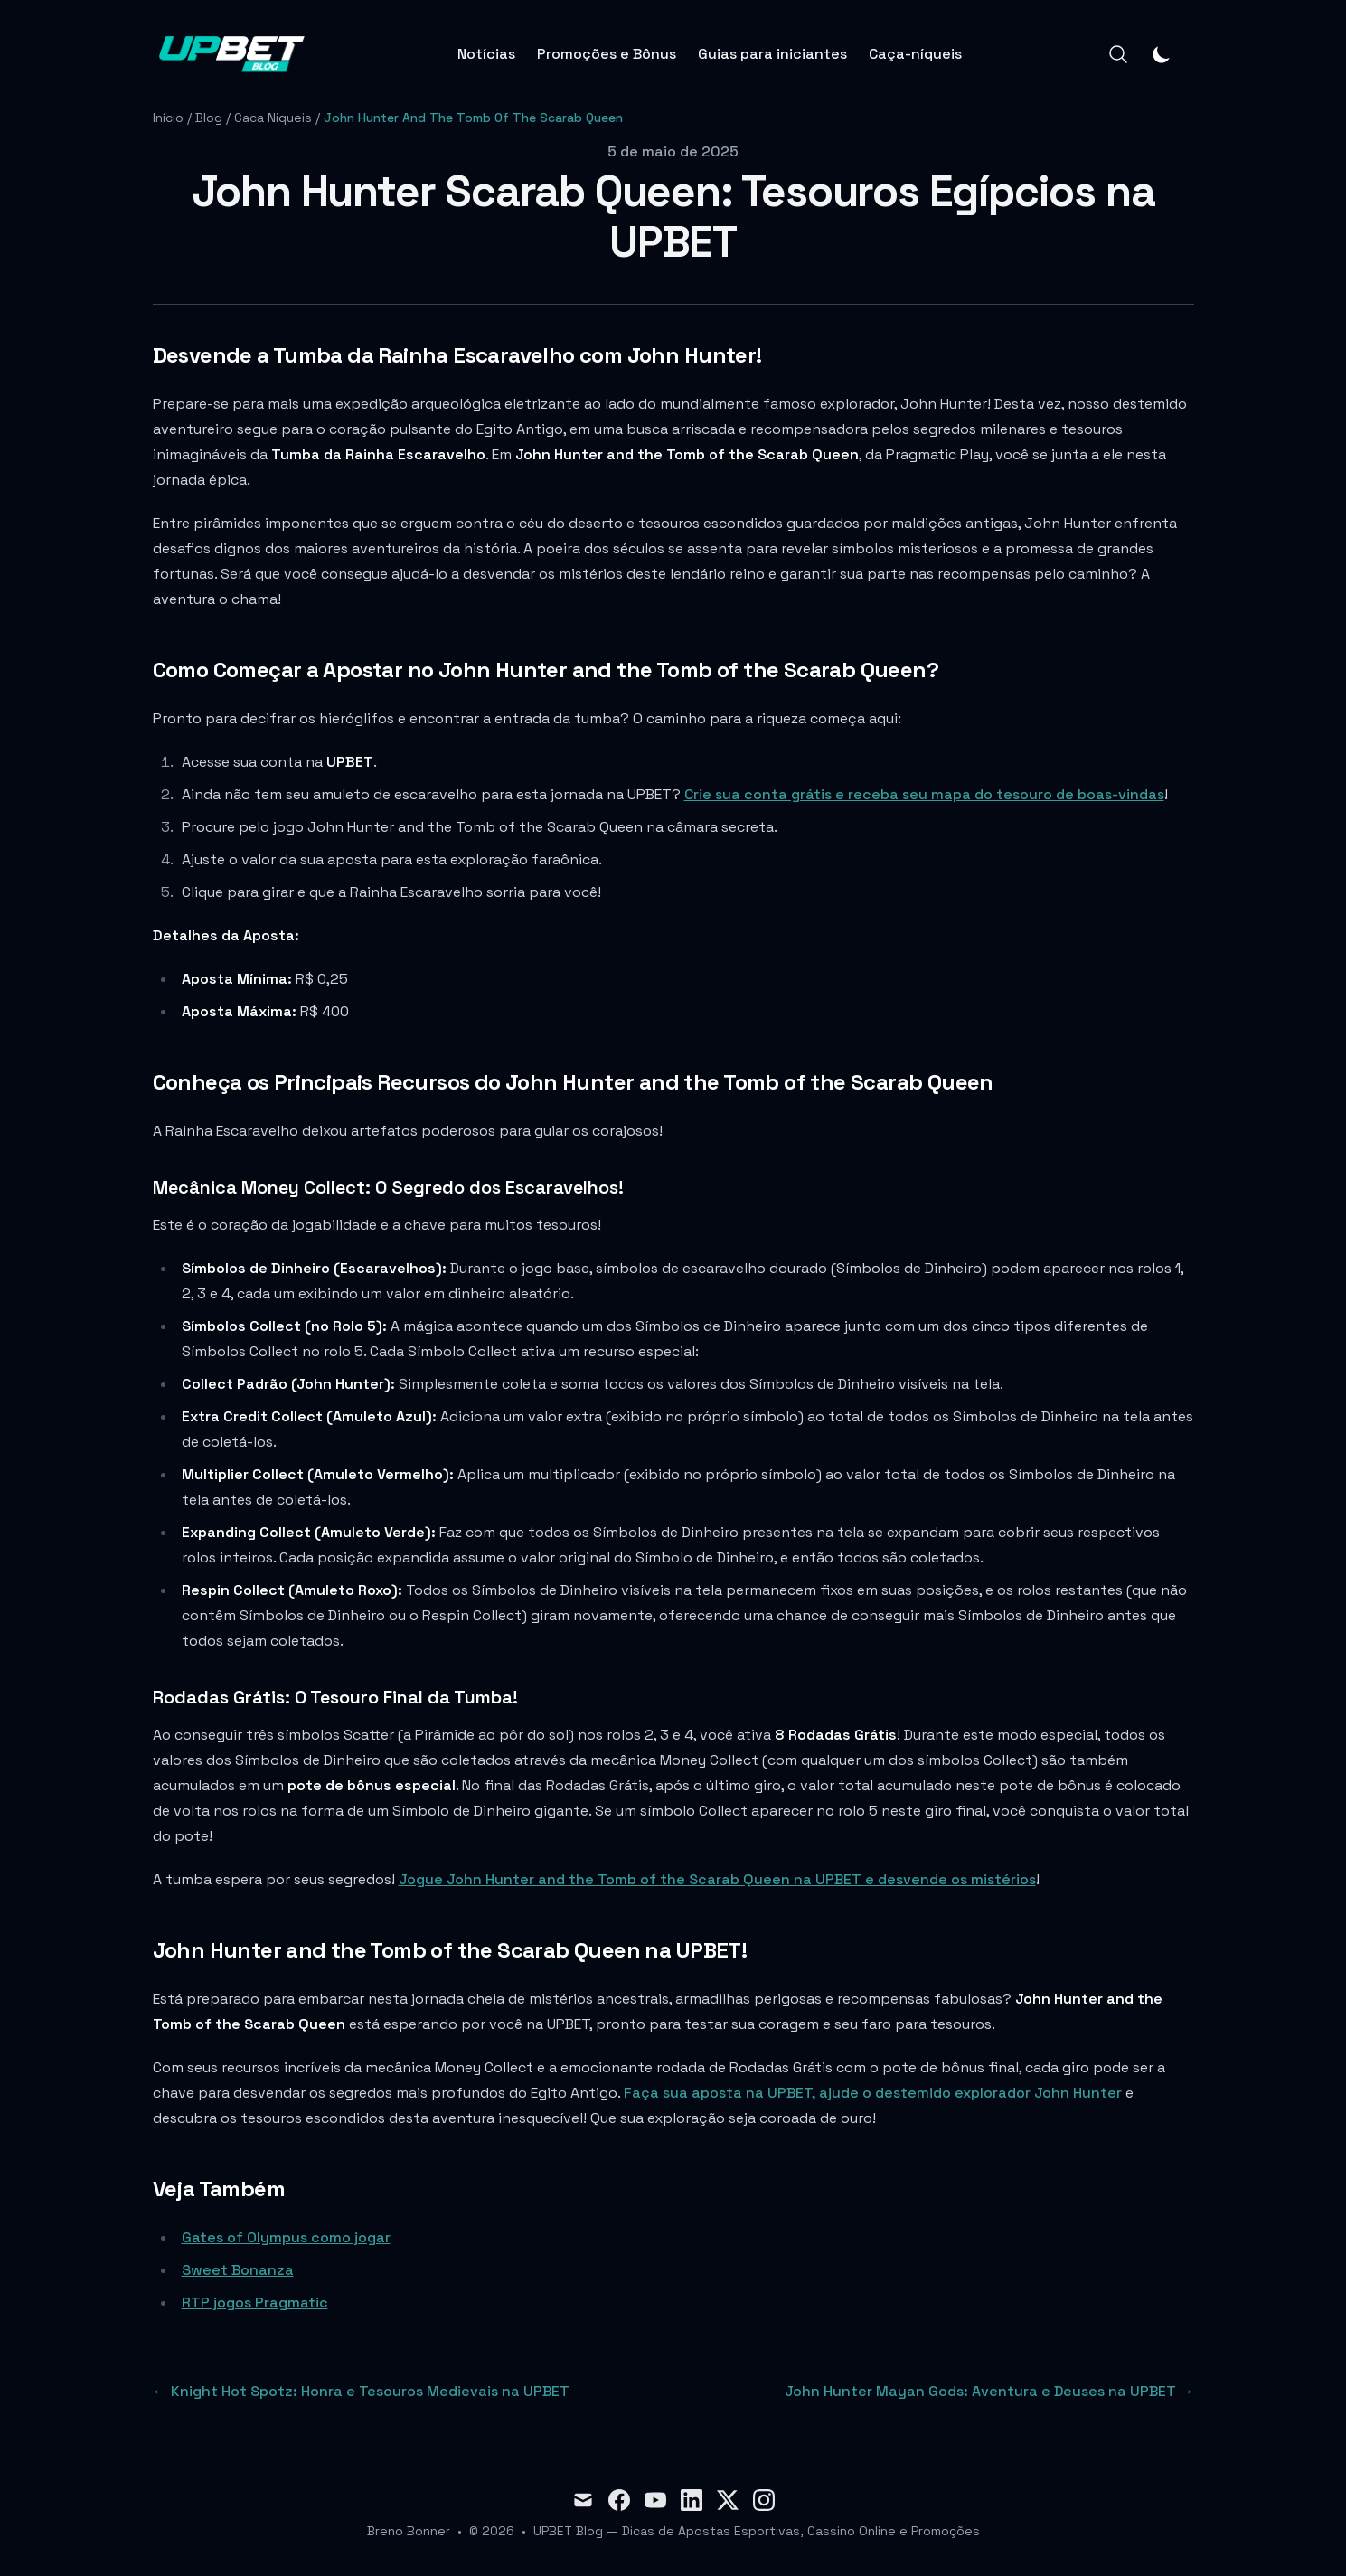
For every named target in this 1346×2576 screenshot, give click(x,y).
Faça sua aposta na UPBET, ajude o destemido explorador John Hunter (873, 2092)
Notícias (486, 54)
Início (168, 117)
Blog (208, 117)
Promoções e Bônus (606, 54)
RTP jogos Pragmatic (255, 2302)
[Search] (1118, 54)
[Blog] (232, 54)
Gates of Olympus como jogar (286, 2237)
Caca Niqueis (273, 117)
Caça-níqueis (915, 54)
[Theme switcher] (1161, 54)
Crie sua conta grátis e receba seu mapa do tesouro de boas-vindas (924, 794)
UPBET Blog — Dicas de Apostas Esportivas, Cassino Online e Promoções (756, 2531)
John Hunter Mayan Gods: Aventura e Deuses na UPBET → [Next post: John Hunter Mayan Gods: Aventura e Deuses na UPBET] (989, 2391)
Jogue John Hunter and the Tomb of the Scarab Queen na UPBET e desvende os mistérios (717, 1879)
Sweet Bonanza (238, 2269)
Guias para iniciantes (772, 54)
